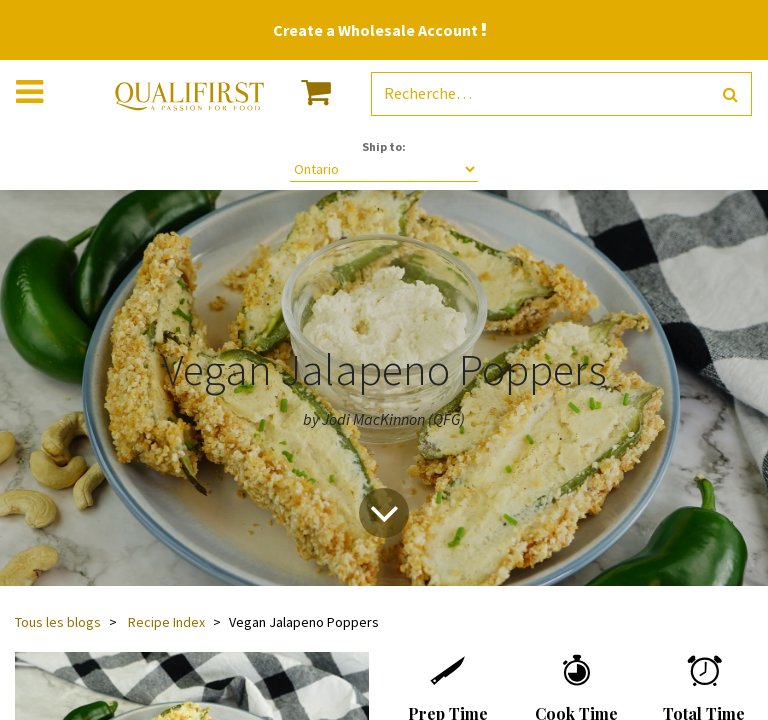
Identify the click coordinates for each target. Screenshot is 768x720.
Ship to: (384, 146)
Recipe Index (166, 622)
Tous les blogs (58, 622)
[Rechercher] (730, 94)
